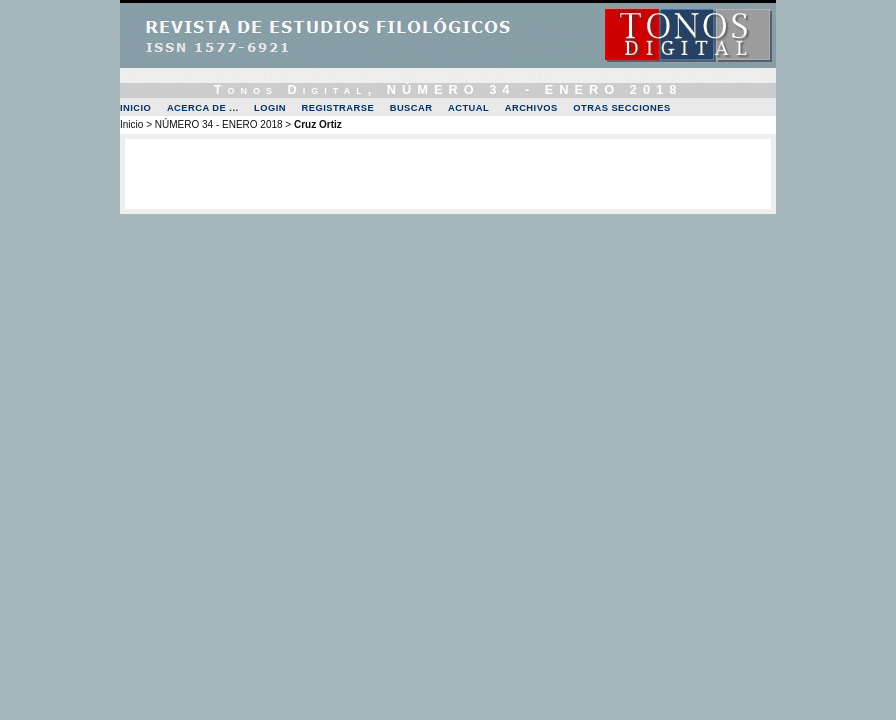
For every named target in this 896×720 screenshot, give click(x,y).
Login (270, 108)
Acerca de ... (203, 108)
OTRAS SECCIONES (621, 108)
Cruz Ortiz (318, 124)
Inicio (135, 108)
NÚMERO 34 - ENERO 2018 (219, 124)
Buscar (411, 108)
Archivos (531, 108)
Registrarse (338, 108)
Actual (468, 108)
